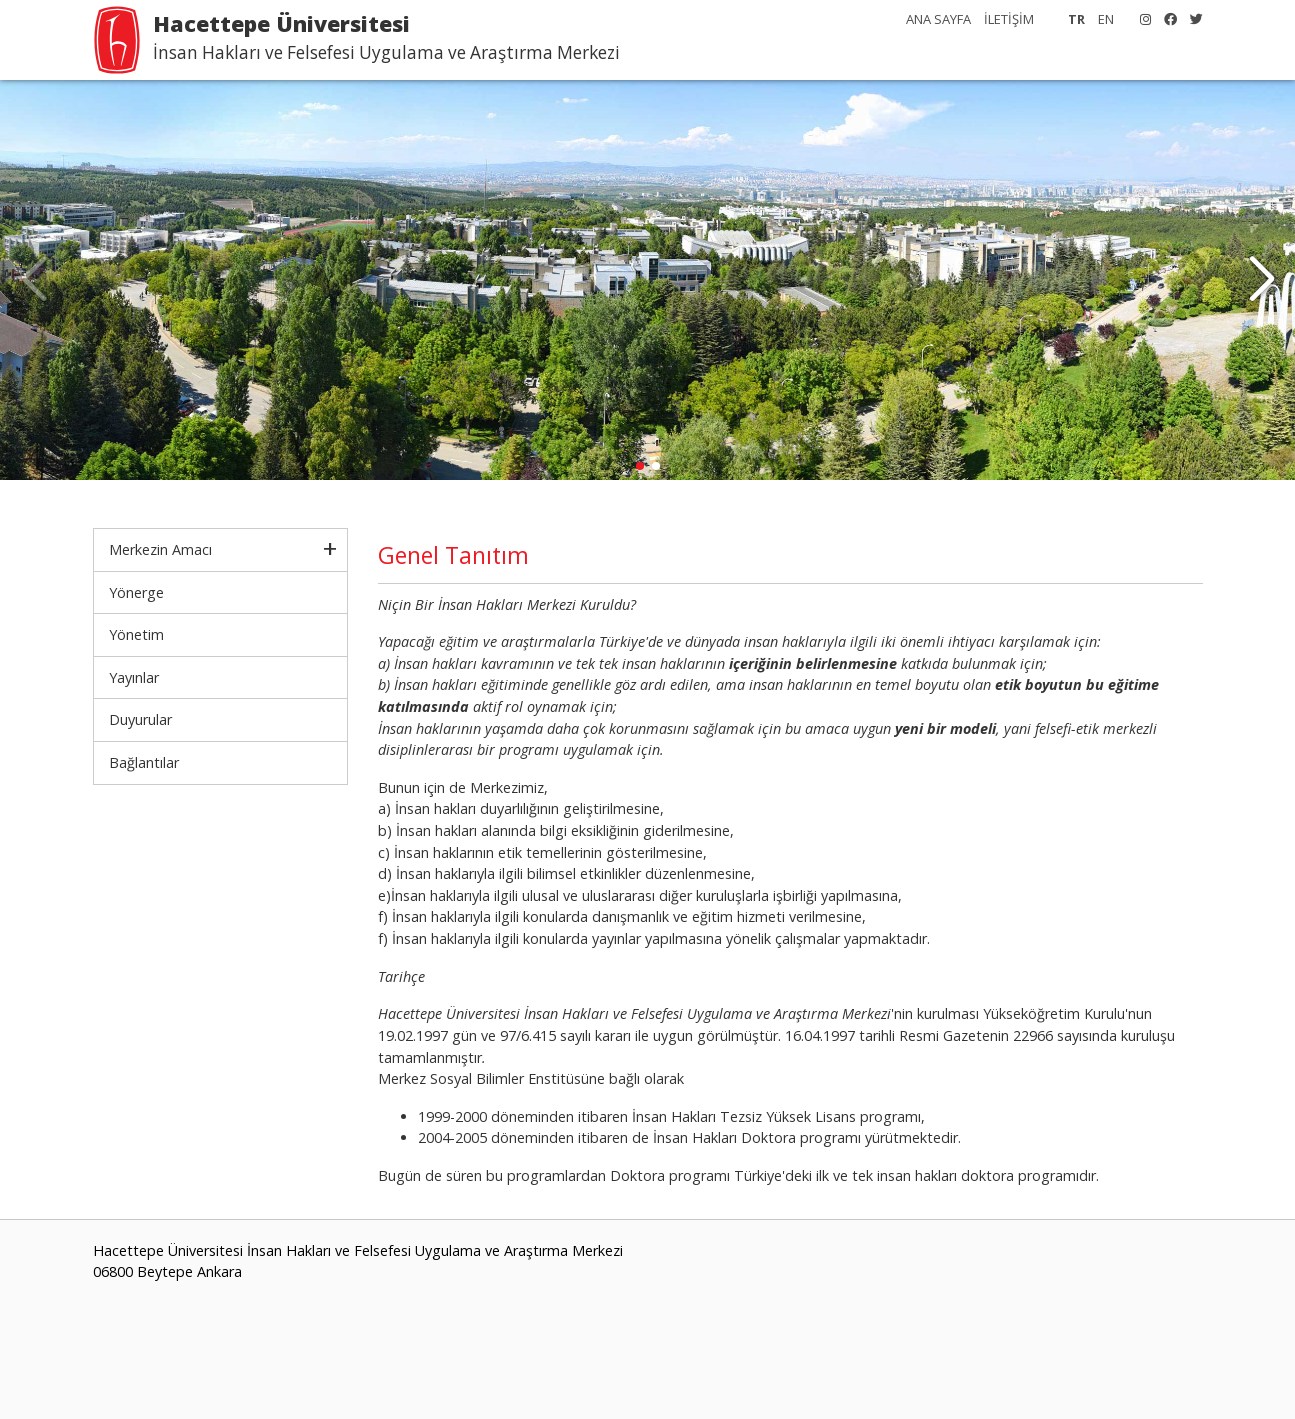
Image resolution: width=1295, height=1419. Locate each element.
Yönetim (136, 634)
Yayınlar (134, 677)
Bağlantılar (144, 762)
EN (1106, 19)
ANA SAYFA (938, 19)
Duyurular (140, 719)
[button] (1261, 280)
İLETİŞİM (1009, 19)
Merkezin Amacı (160, 549)
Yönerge (136, 592)
